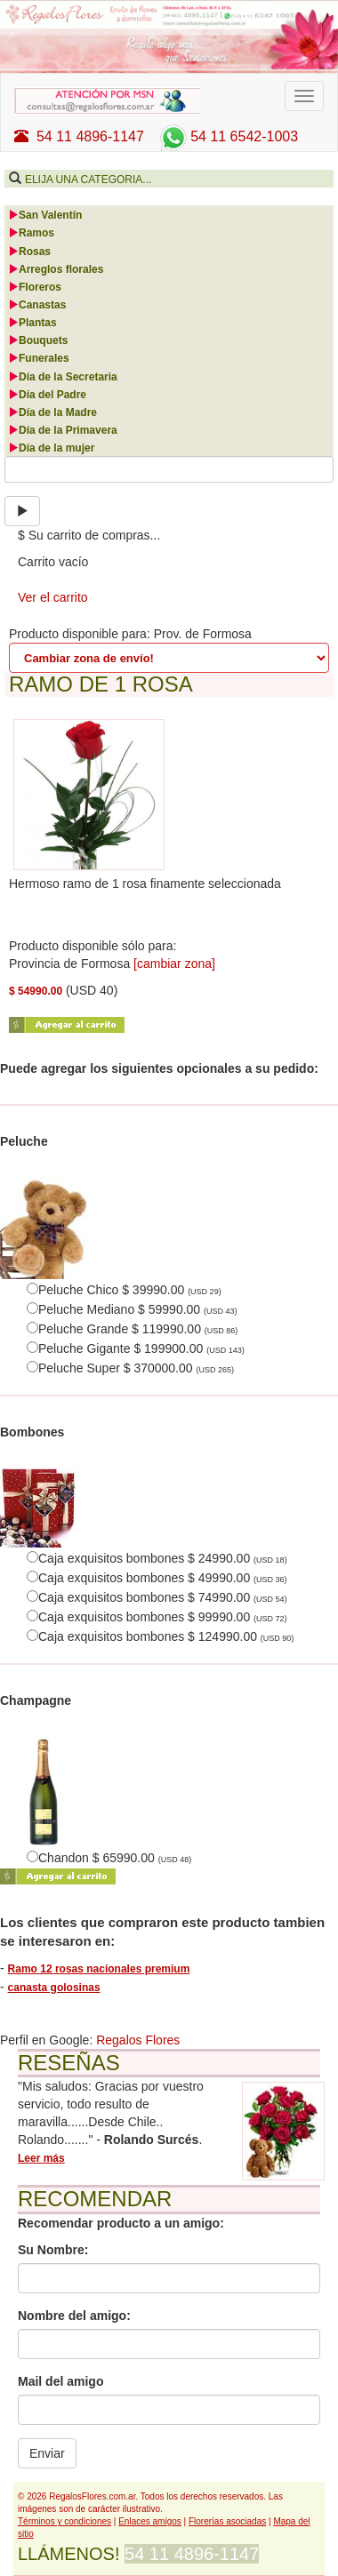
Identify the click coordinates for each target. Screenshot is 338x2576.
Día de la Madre (52, 412)
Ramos (31, 233)
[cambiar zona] (174, 963)
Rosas (29, 251)
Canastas (37, 305)
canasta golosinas (54, 1987)
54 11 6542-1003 (227, 136)
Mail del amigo (60, 2381)
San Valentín (45, 215)
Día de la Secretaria (62, 377)
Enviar (47, 2453)
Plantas (32, 322)
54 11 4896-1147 (79, 136)
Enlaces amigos (149, 2521)
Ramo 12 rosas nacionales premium (99, 1969)
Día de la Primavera (62, 430)
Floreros (34, 287)
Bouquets (38, 340)
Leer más (41, 2158)
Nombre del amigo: (74, 2315)
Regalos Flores (138, 2040)
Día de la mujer (51, 448)
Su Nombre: (53, 2250)
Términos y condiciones (64, 2521)
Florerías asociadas (227, 2521)
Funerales (38, 358)
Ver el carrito (53, 597)
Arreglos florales (55, 269)
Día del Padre (47, 394)
